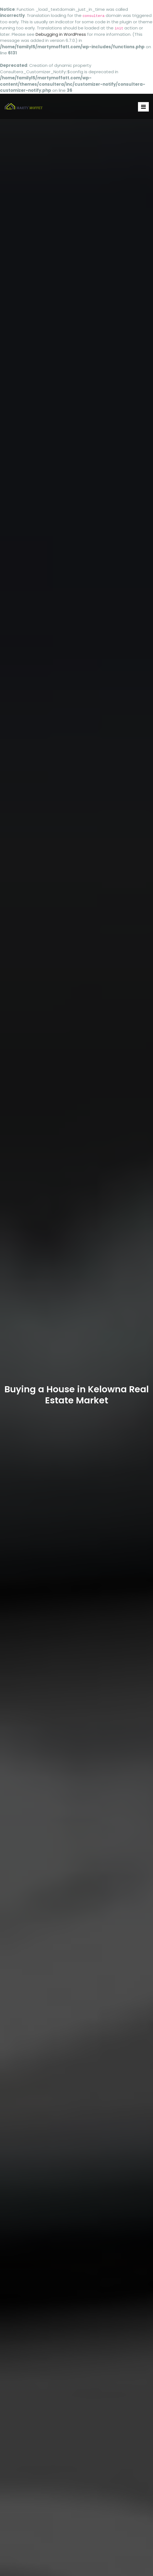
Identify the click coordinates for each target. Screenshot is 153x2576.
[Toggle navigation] (143, 107)
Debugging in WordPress (61, 34)
